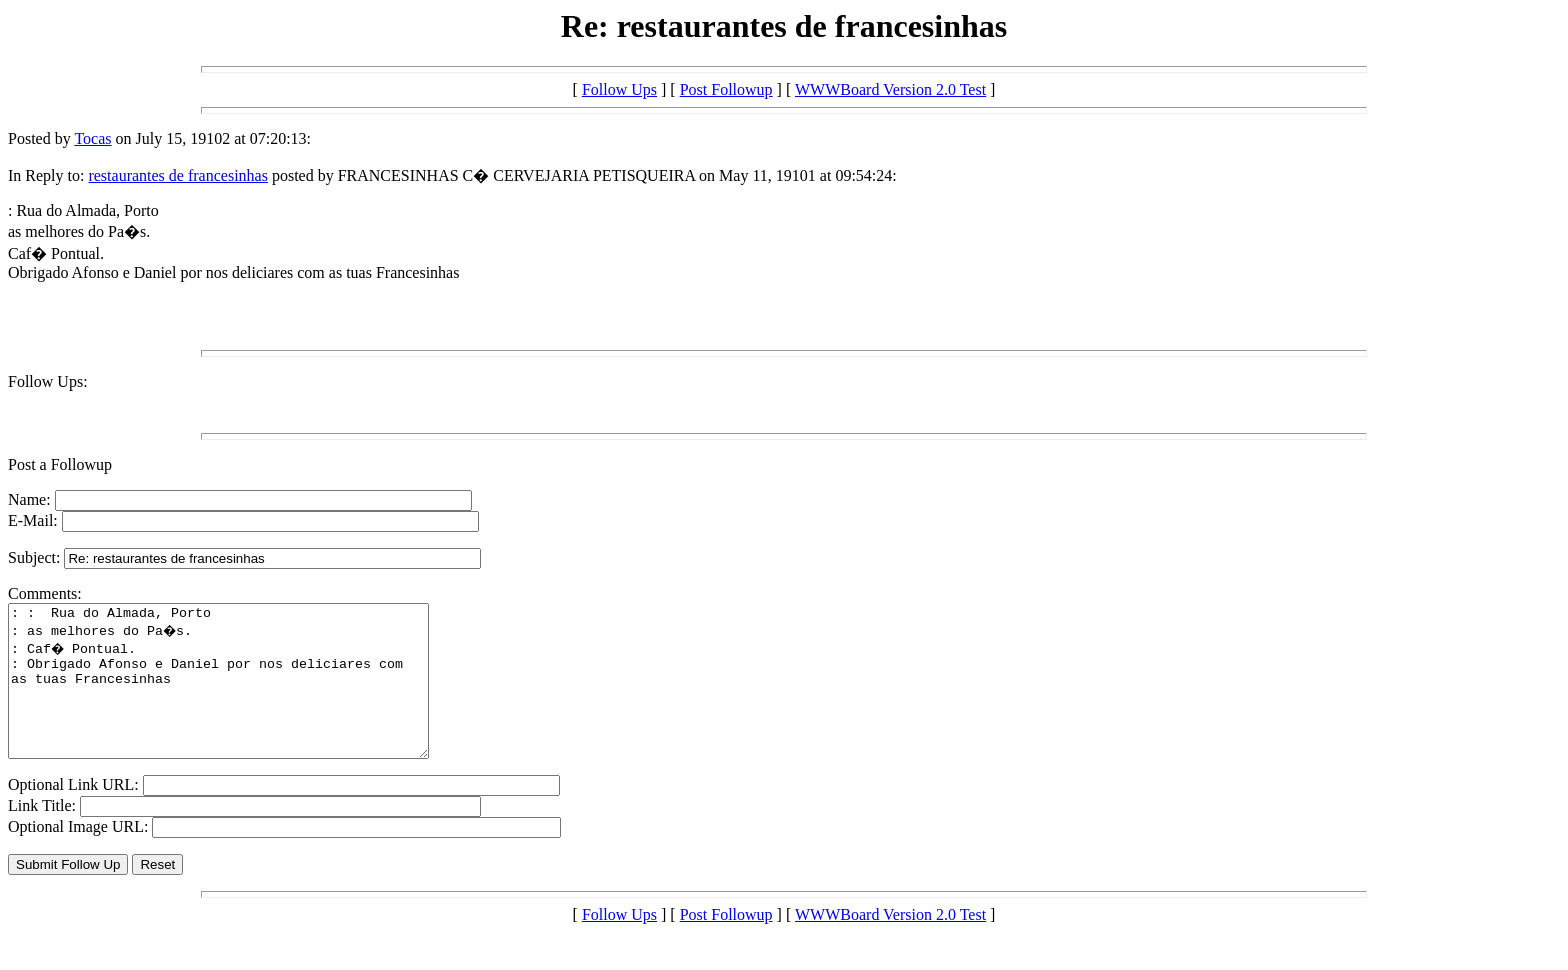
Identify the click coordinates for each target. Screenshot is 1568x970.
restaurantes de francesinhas (177, 175)
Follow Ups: (48, 381)
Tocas (92, 138)
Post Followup (726, 89)
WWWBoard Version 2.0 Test (890, 89)
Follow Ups (619, 89)
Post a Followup (60, 464)
